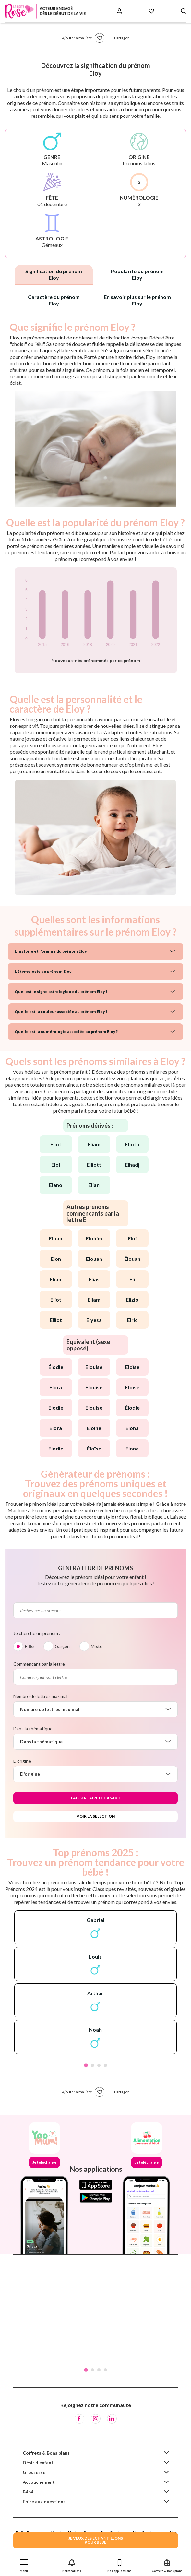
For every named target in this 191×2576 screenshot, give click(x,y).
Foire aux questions (44, 2501)
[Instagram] (96, 2419)
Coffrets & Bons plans (46, 2453)
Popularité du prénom (137, 274)
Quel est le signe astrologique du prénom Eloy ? (61, 991)
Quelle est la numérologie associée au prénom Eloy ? (66, 1031)
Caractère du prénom (54, 300)
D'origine (22, 1761)
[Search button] (183, 11)
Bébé (28, 2491)
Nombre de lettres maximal (40, 1696)
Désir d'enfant (38, 2462)
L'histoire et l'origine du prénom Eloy (51, 951)
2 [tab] (92, 2065)
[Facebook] (79, 2419)
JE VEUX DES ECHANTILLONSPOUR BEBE (95, 2540)
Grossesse (34, 2472)
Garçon (62, 1646)
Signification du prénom (53, 274)
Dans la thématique (33, 1728)
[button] (24, 2564)
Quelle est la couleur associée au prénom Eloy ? (61, 1011)
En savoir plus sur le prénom (137, 300)
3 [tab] (99, 2065)
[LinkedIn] (112, 2419)
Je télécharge (44, 2162)
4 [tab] (105, 2065)
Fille (29, 1646)
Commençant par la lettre (39, 1664)
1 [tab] (86, 2065)
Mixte (96, 1646)
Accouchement (39, 2482)
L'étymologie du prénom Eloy (43, 971)
